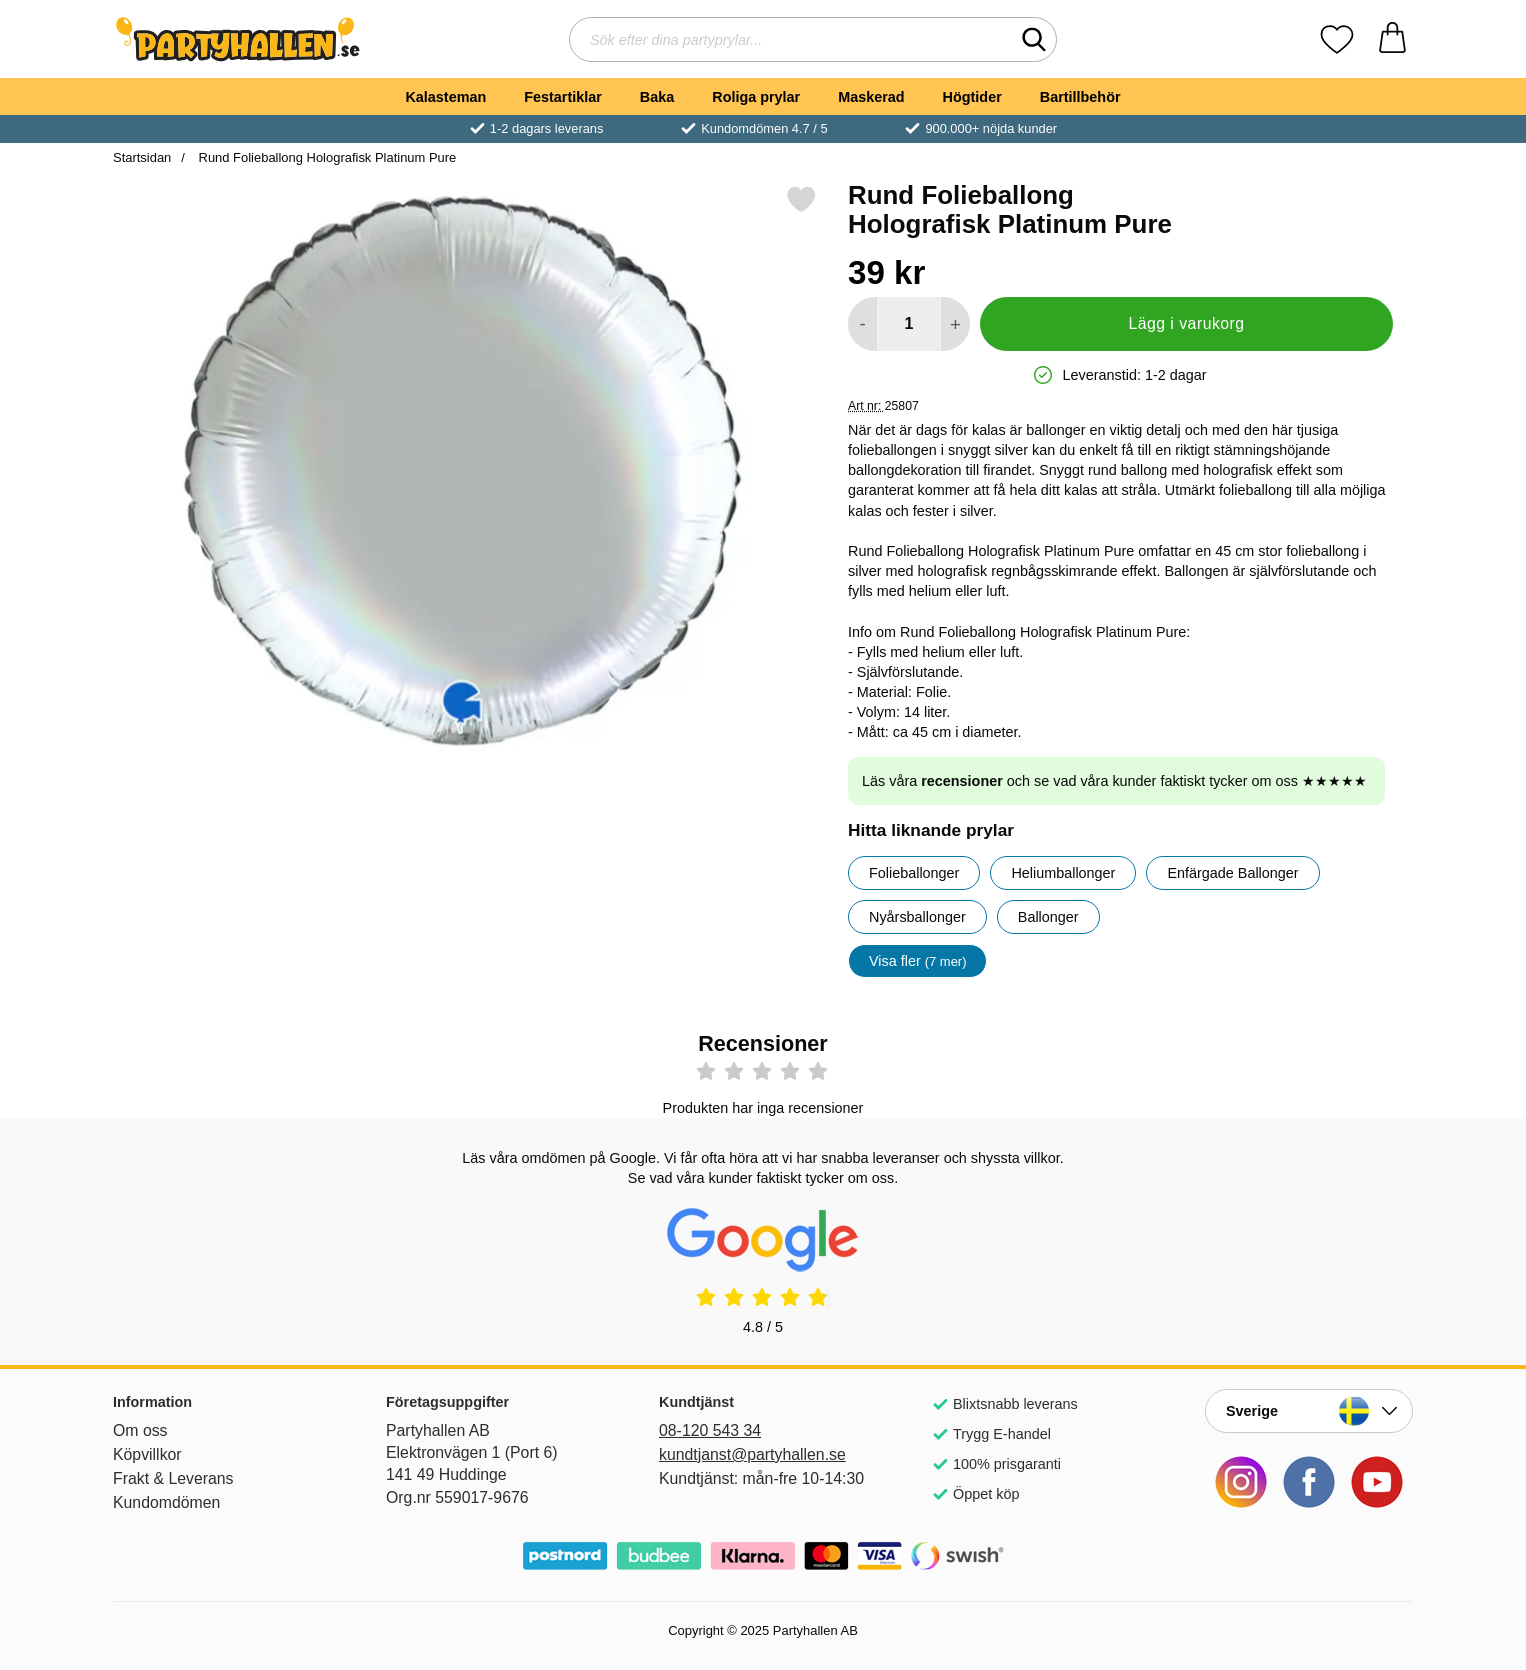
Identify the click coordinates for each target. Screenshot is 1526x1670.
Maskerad (871, 97)
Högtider (972, 97)
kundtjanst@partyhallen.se (752, 1454)
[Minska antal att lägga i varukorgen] (862, 324)
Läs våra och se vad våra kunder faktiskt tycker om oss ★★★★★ (1114, 781)
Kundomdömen (166, 1502)
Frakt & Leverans (173, 1478)
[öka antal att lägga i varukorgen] (955, 324)
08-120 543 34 (710, 1430)
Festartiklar (563, 97)
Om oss (140, 1430)
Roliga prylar (756, 97)
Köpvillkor (147, 1454)
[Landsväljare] (1309, 1411)
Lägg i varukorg (1186, 323)
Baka (657, 97)
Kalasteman (445, 97)
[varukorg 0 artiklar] (1392, 39)
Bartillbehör (1080, 97)
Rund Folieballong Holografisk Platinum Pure (325, 157)
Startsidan (142, 157)
